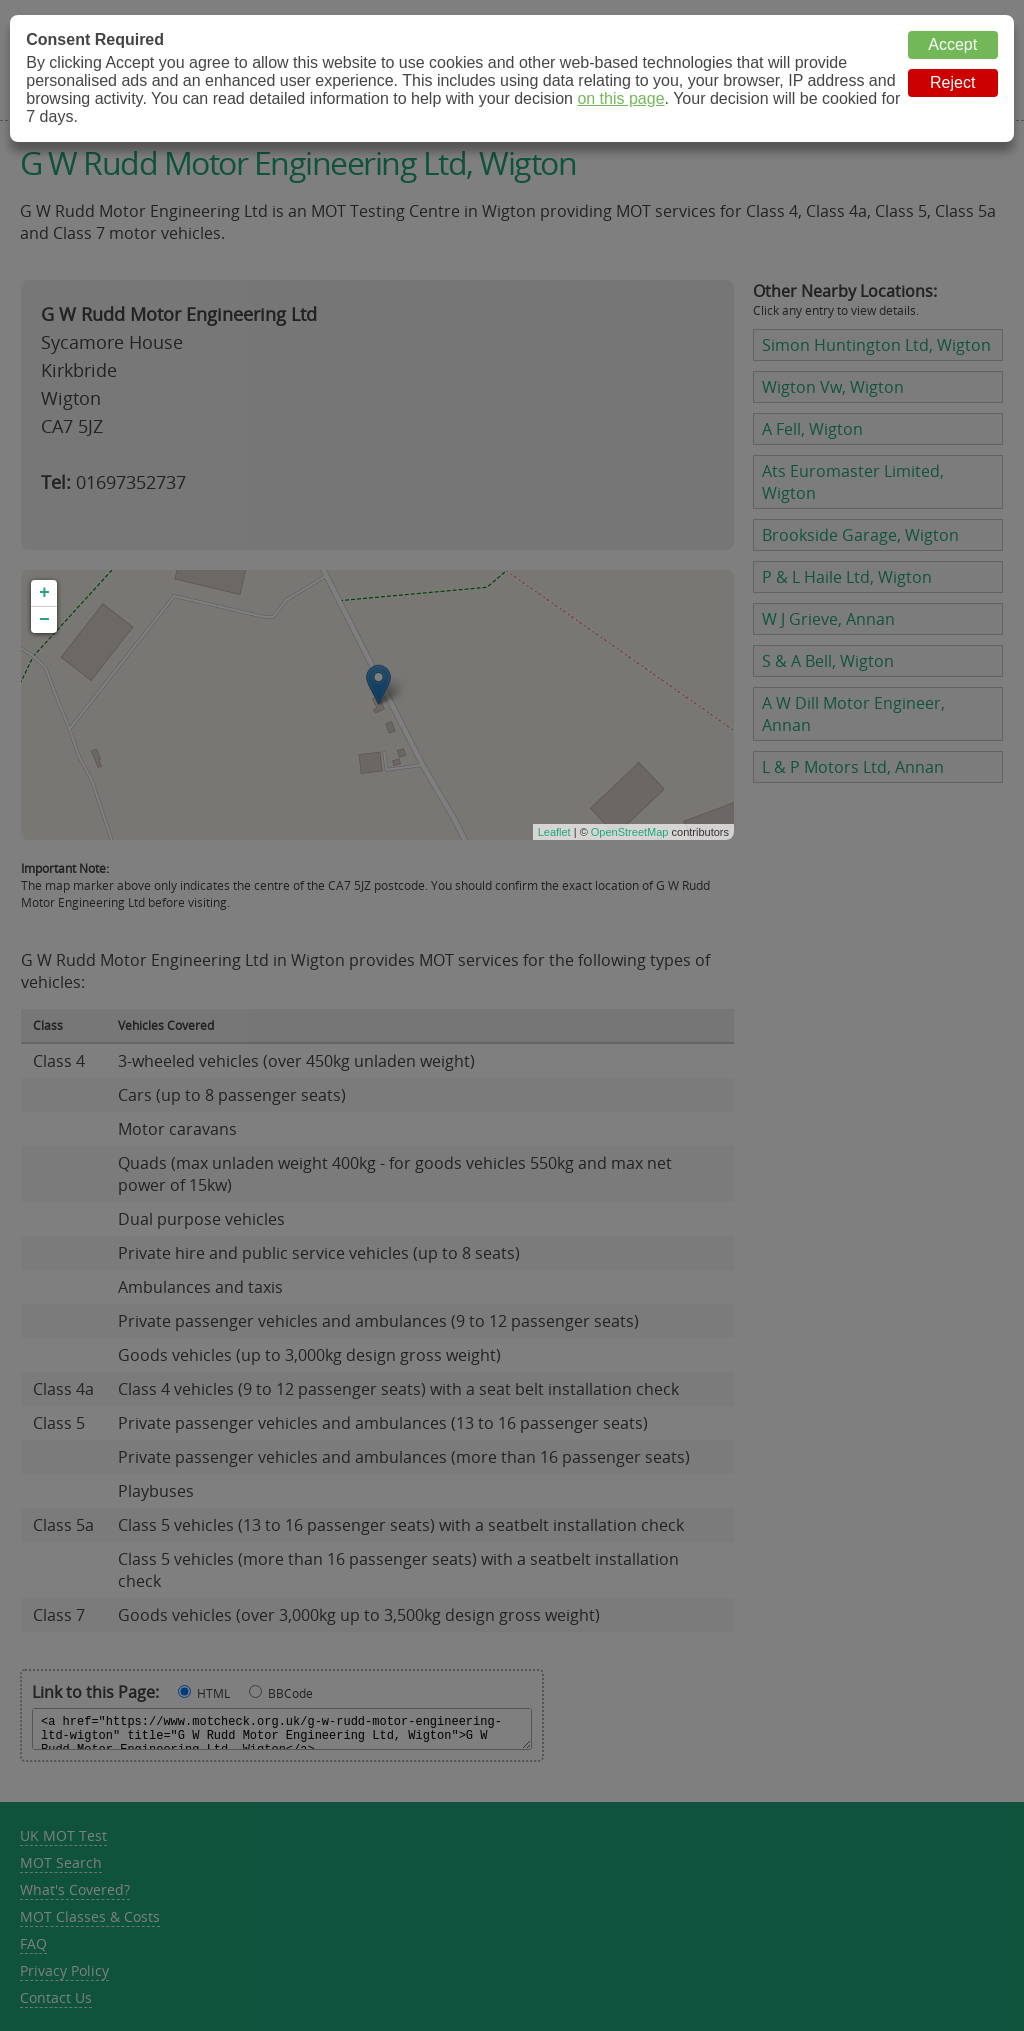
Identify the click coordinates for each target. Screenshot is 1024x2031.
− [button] (44, 620)
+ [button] (44, 593)
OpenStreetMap (630, 832)
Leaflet (554, 832)
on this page (620, 98)
